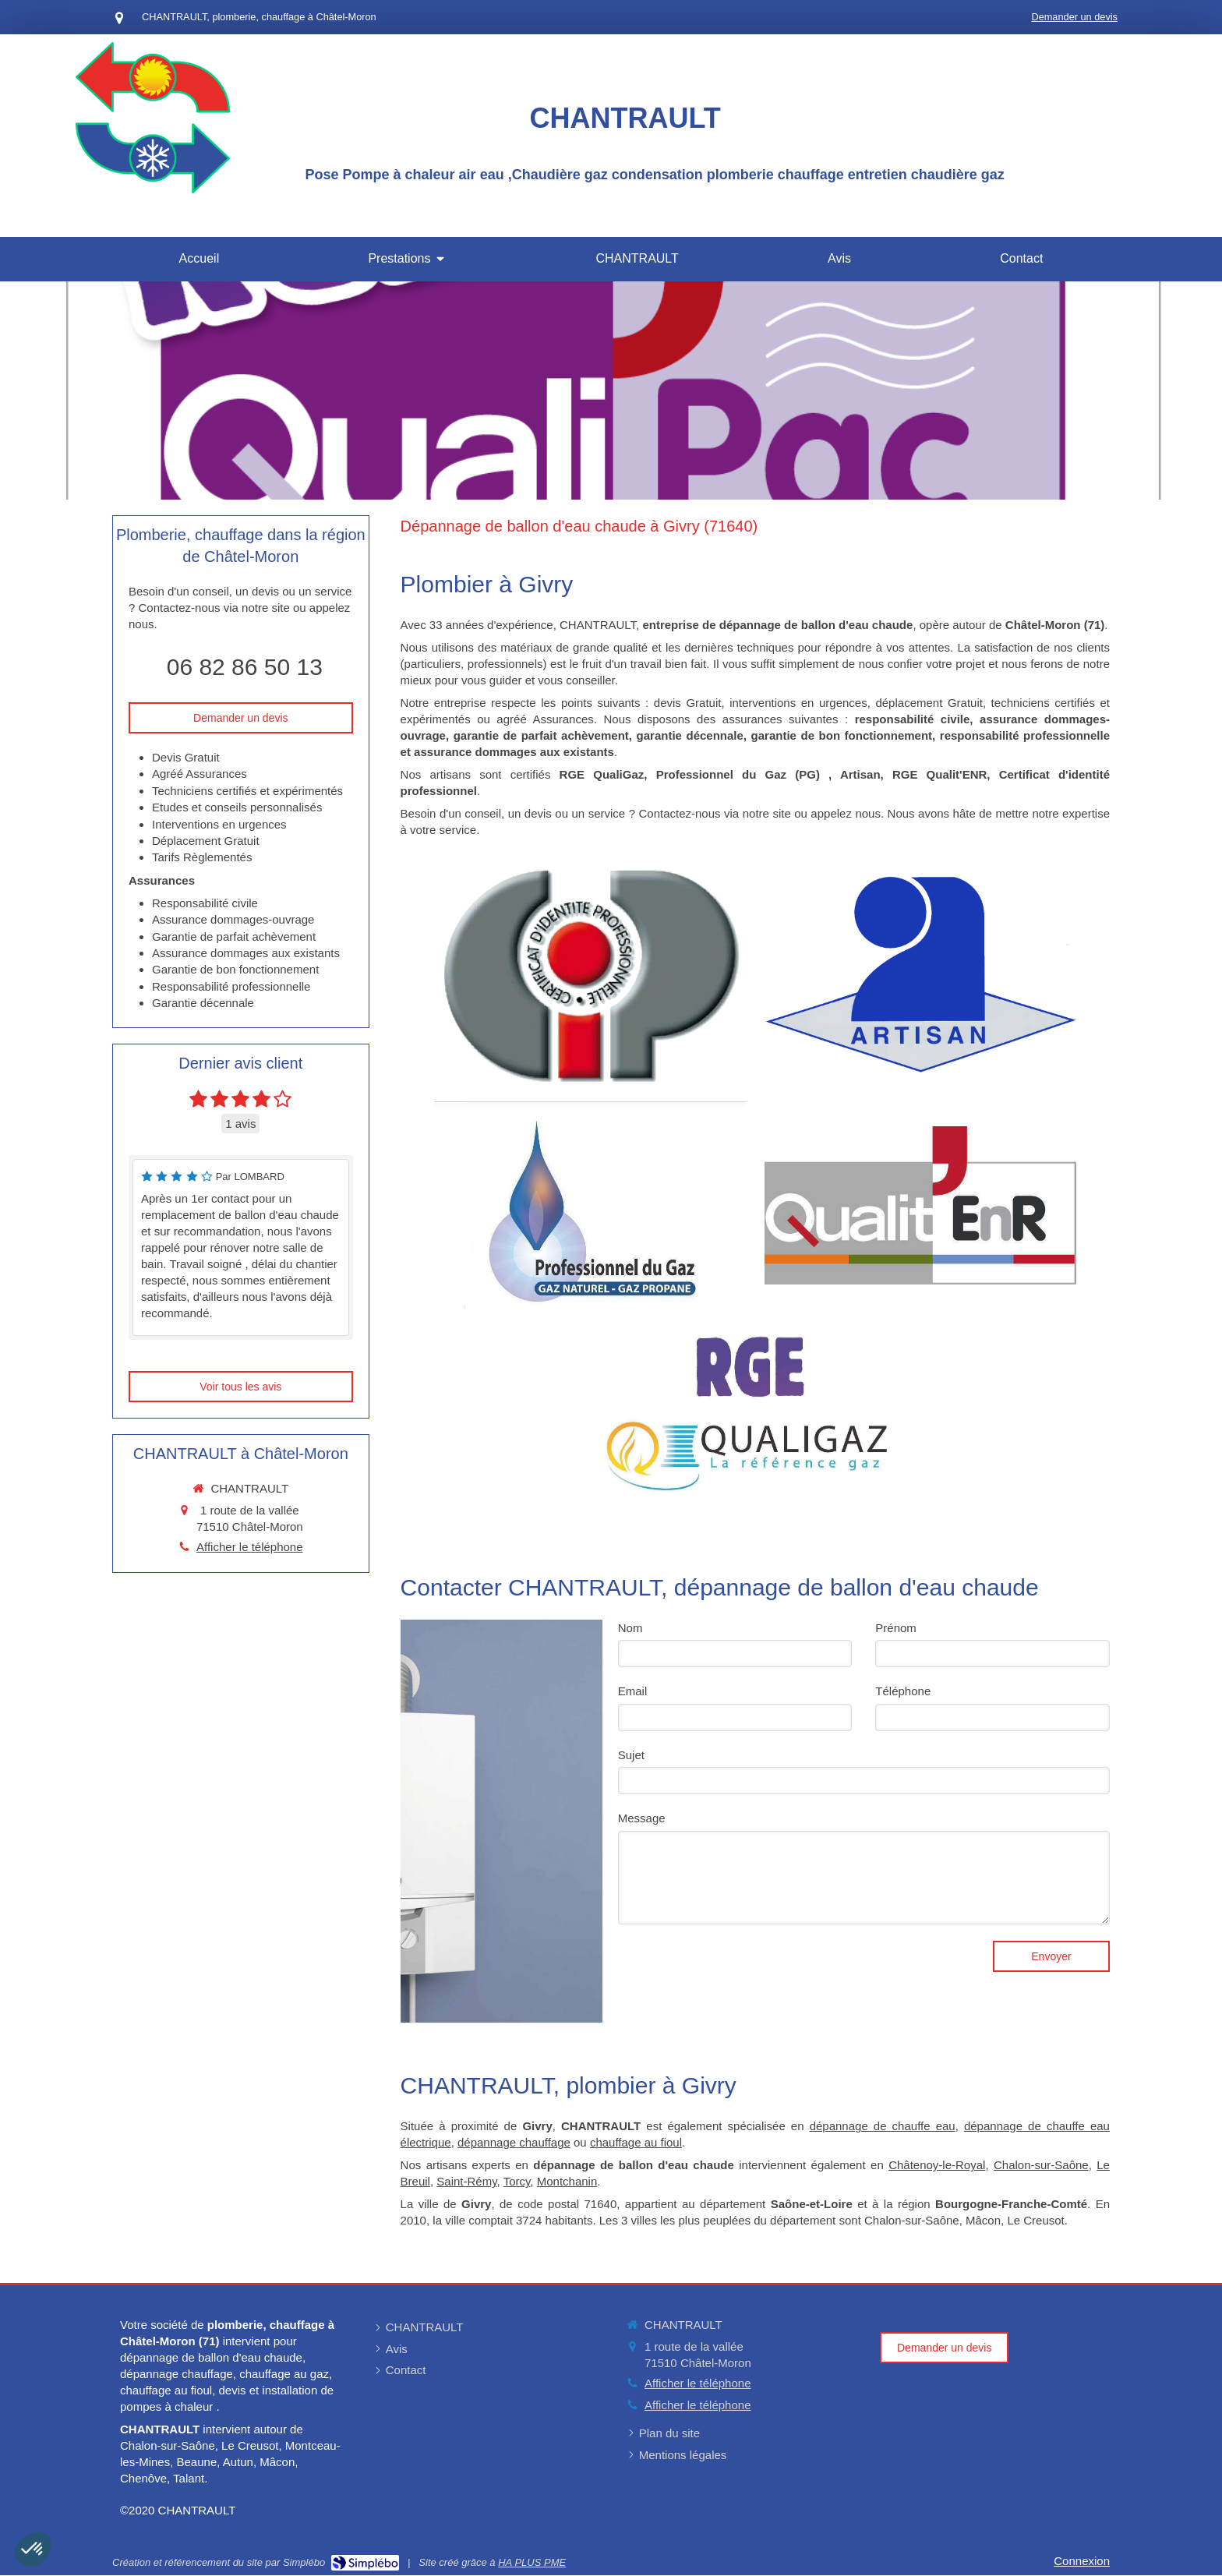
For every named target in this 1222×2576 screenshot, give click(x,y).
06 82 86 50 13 (245, 667)
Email (633, 1691)
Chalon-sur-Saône (1041, 2164)
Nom (630, 1627)
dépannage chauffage (513, 2142)
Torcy (517, 2181)
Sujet (631, 1755)
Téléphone (903, 1691)
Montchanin (567, 2181)
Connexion (1082, 2560)
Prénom (895, 1627)
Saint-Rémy (466, 2181)
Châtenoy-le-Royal (936, 2164)
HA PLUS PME (532, 2562)
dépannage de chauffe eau (882, 2126)
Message (642, 1818)
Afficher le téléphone (249, 1546)
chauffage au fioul (636, 2142)
